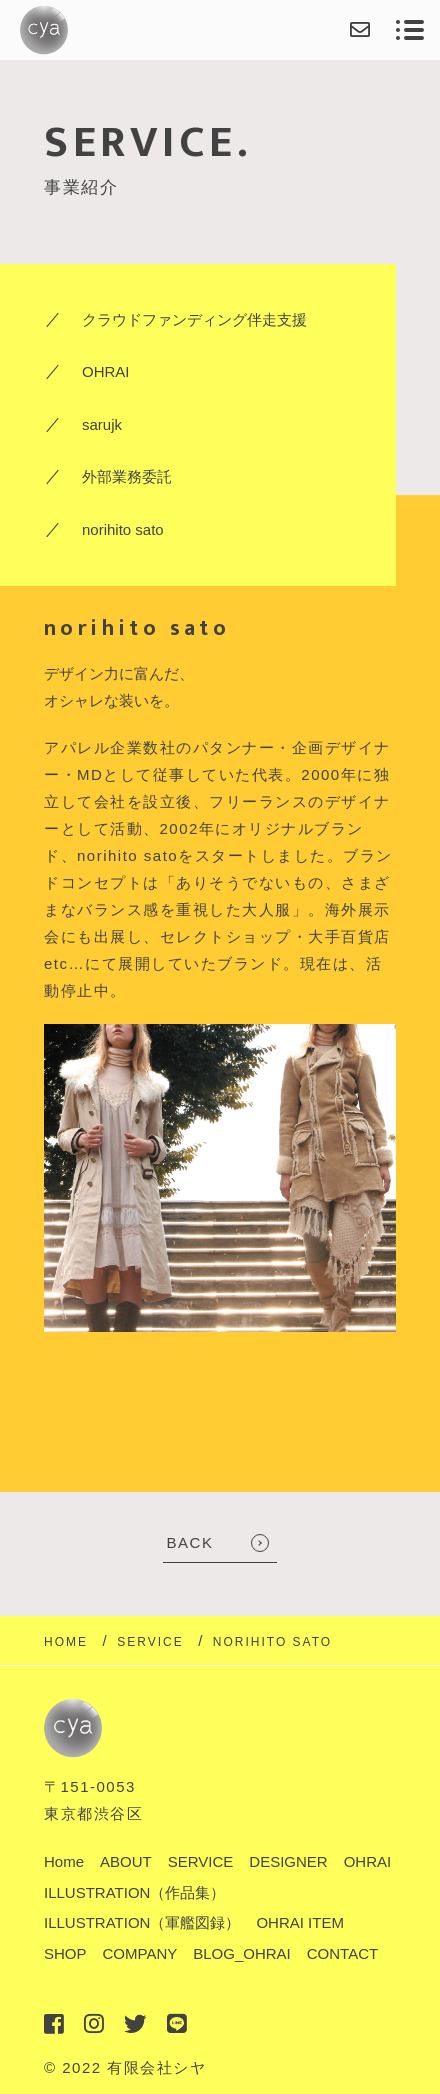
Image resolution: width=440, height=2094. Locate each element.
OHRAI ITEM (300, 1922)
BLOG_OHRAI (242, 1953)
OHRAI (106, 371)
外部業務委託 (127, 476)
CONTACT (342, 1953)
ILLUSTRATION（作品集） (134, 1892)
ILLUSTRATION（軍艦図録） (142, 1922)
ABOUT (126, 1861)
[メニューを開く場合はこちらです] (410, 30)
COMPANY (140, 1953)
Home (64, 1861)
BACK (190, 1542)
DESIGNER (288, 1861)
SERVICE (201, 1861)
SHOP (65, 1953)
